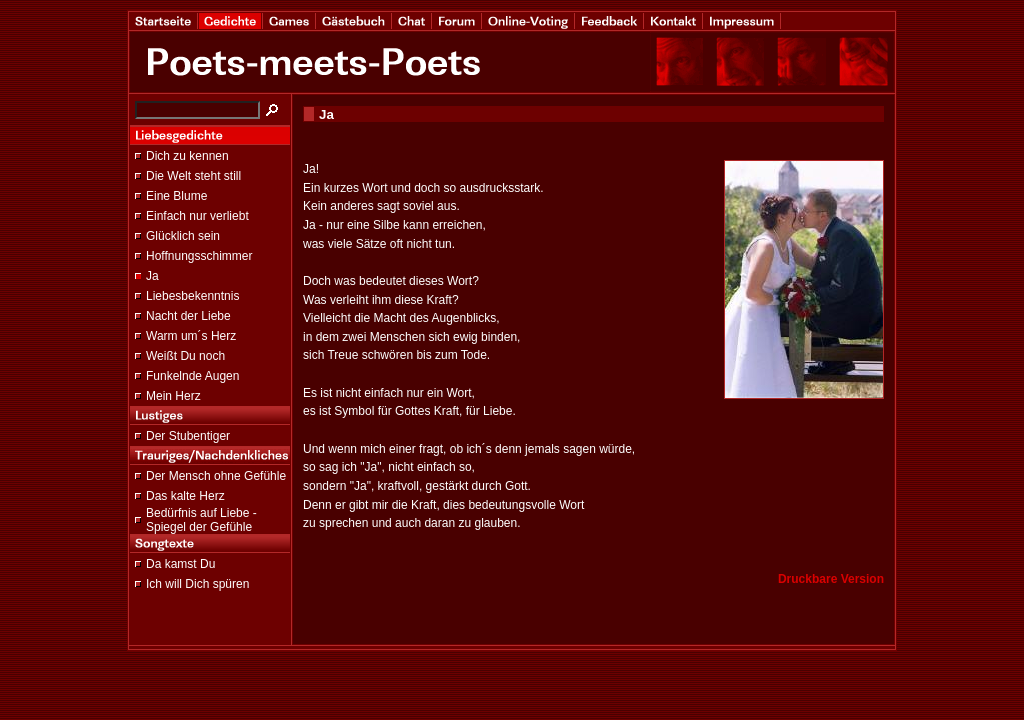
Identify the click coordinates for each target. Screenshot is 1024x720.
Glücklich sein (183, 236)
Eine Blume (176, 196)
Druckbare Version (831, 579)
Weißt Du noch (185, 356)
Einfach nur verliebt (197, 216)
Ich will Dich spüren (197, 584)
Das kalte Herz (185, 496)
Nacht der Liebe (188, 316)
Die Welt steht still (193, 176)
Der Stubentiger (188, 436)
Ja (152, 276)
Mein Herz (173, 396)
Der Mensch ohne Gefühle (216, 476)
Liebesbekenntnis (192, 296)
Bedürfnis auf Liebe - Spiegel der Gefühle (201, 520)
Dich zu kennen (187, 156)
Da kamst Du (180, 564)
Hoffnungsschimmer (199, 256)
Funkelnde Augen (192, 376)
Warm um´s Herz (191, 336)
